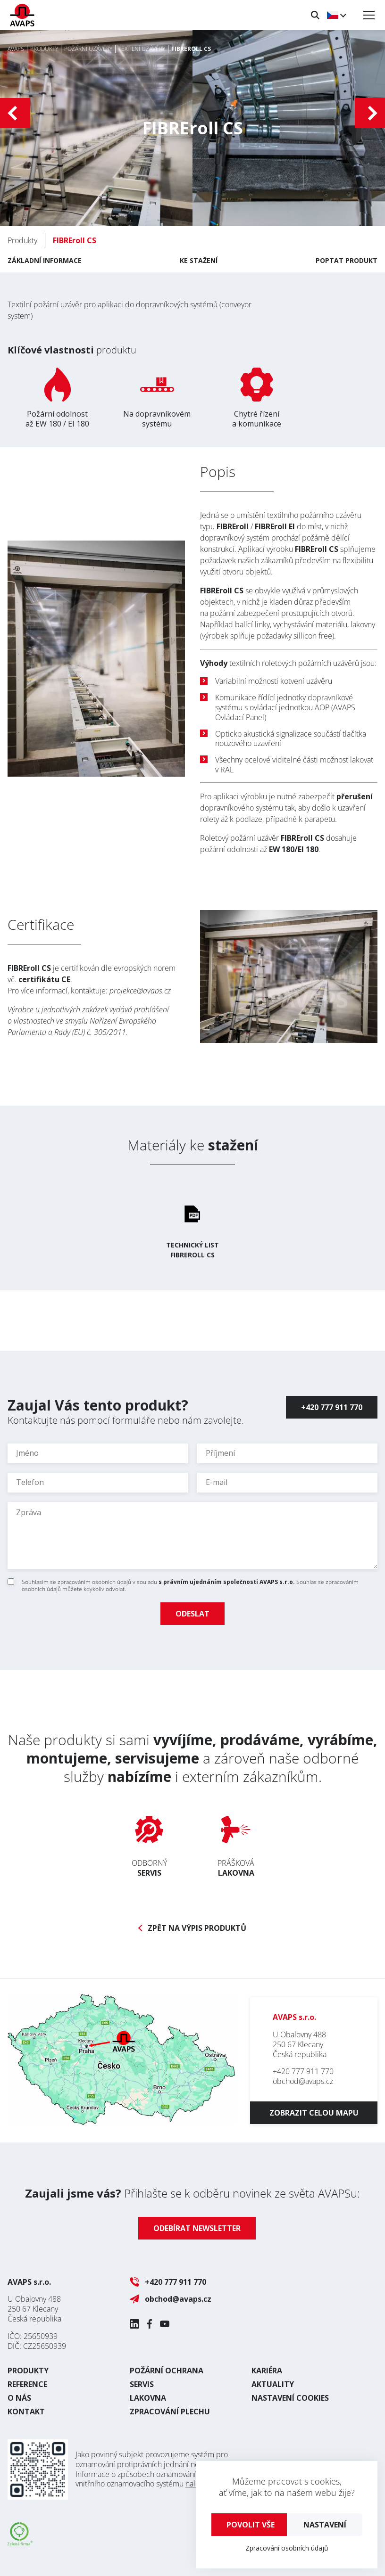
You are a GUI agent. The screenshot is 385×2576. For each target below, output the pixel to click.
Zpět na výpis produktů (197, 1928)
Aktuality (272, 2384)
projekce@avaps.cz (140, 990)
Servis (142, 2384)
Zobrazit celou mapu (314, 2113)
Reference (27, 2384)
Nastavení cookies (290, 2398)
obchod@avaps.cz (303, 2081)
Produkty (28, 2370)
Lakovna (148, 2398)
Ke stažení (199, 260)
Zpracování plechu (170, 2411)
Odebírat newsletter (197, 2228)
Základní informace (45, 260)
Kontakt (26, 2411)
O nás (19, 2398)
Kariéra (266, 2370)
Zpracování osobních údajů (286, 2547)
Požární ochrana (166, 2370)
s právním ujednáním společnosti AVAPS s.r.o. (227, 1582)
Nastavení (324, 2524)
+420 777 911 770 (331, 1407)
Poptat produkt (346, 260)
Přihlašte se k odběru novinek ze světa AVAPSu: (192, 2193)
